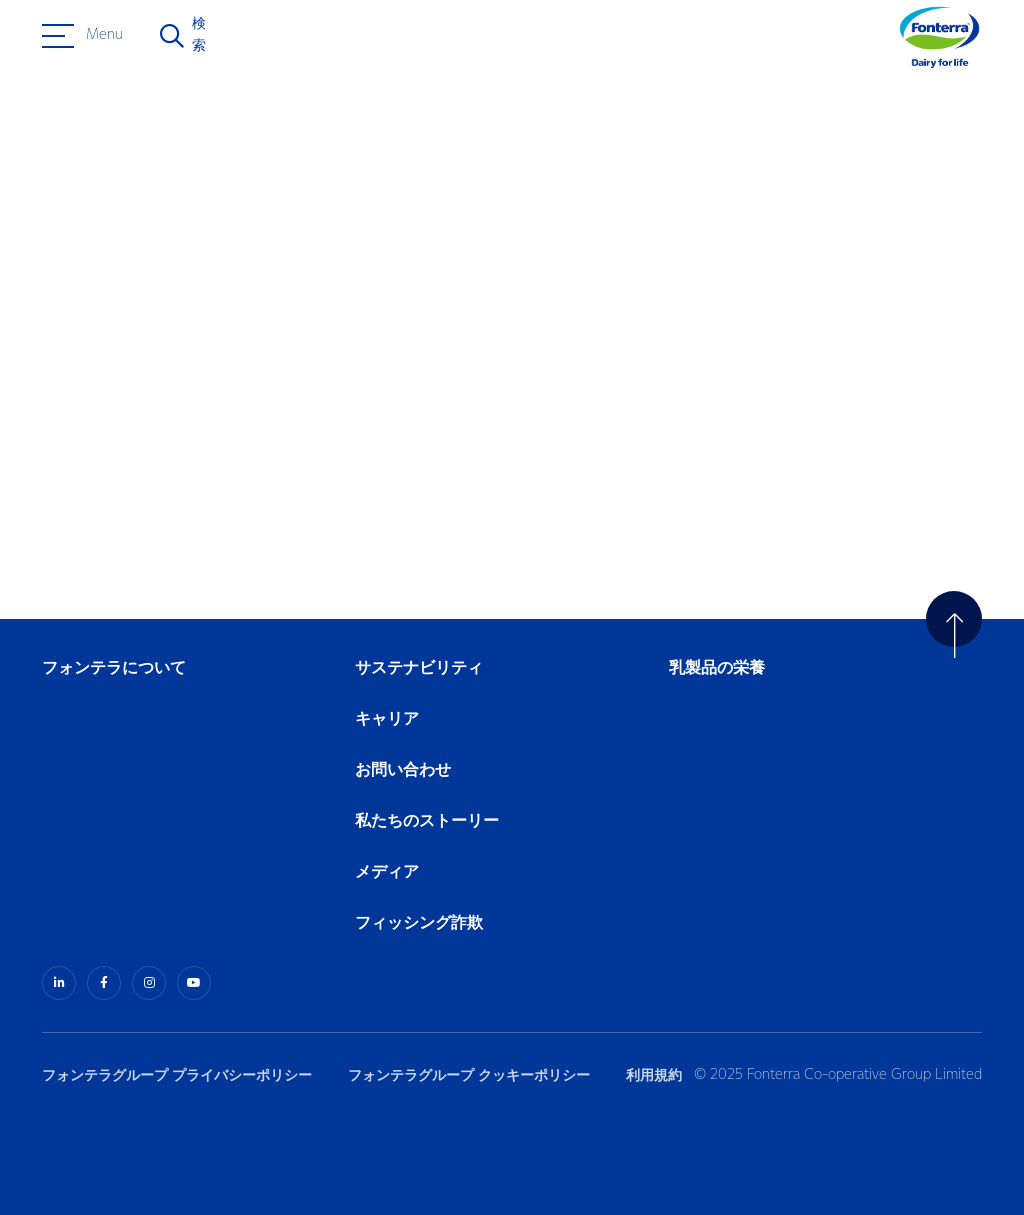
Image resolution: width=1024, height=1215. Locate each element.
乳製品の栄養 (717, 668)
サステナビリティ (419, 668)
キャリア (388, 719)
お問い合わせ (403, 770)
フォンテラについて (114, 668)
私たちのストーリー (427, 821)
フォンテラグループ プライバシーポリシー (177, 1075)
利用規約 (654, 1075)
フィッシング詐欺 (419, 923)
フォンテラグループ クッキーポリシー (469, 1075)
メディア (387, 872)
